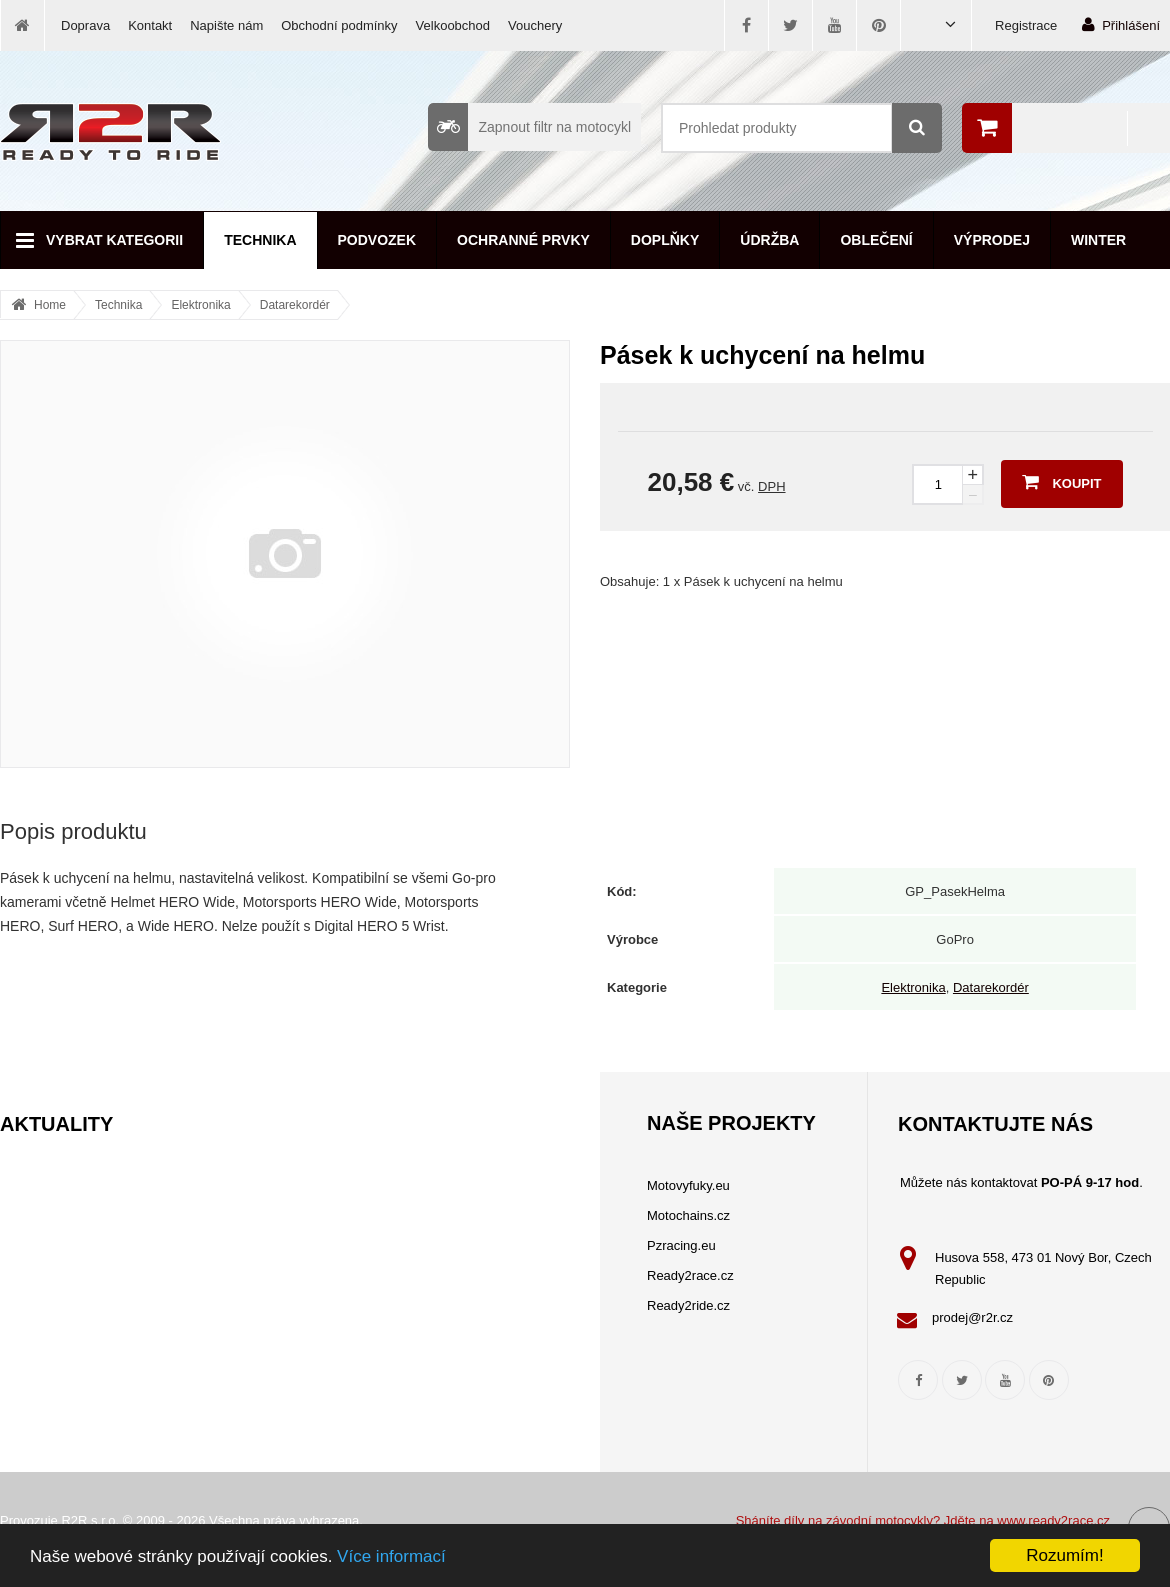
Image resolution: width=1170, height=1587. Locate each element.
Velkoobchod (453, 25)
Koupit (1061, 482)
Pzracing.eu (681, 1245)
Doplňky (665, 240)
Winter (1098, 240)
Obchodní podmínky (339, 25)
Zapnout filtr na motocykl (529, 127)
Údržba (769, 240)
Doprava (85, 25)
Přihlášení (1121, 24)
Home (50, 305)
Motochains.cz (688, 1215)
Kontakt (150, 25)
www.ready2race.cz (1053, 1520)
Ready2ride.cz (688, 1305)
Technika (260, 240)
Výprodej (992, 240)
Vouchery (535, 25)
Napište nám (226, 25)
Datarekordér (295, 305)
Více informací (391, 1556)
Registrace (1026, 25)
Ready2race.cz (690, 1275)
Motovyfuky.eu (688, 1185)
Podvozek (377, 240)
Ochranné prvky (523, 240)
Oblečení (876, 240)
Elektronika (200, 305)
